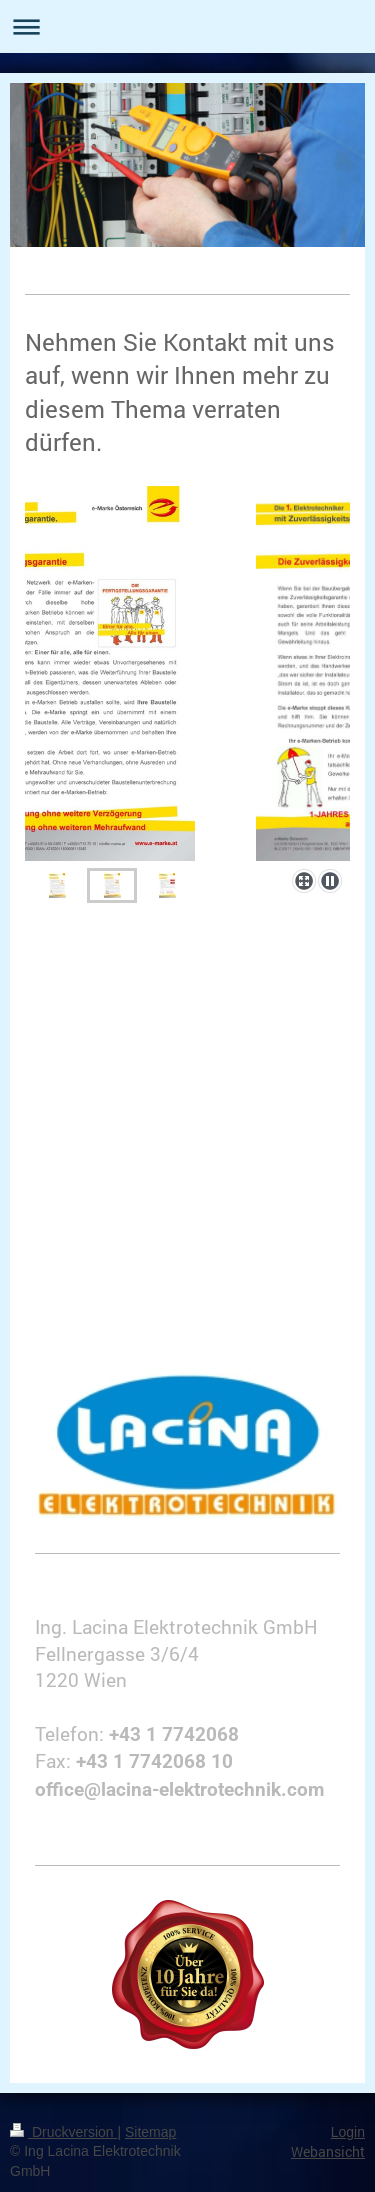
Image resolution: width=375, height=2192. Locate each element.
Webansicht (328, 2151)
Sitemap (150, 2132)
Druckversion (63, 2132)
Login (348, 2132)
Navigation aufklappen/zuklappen (187, 26)
